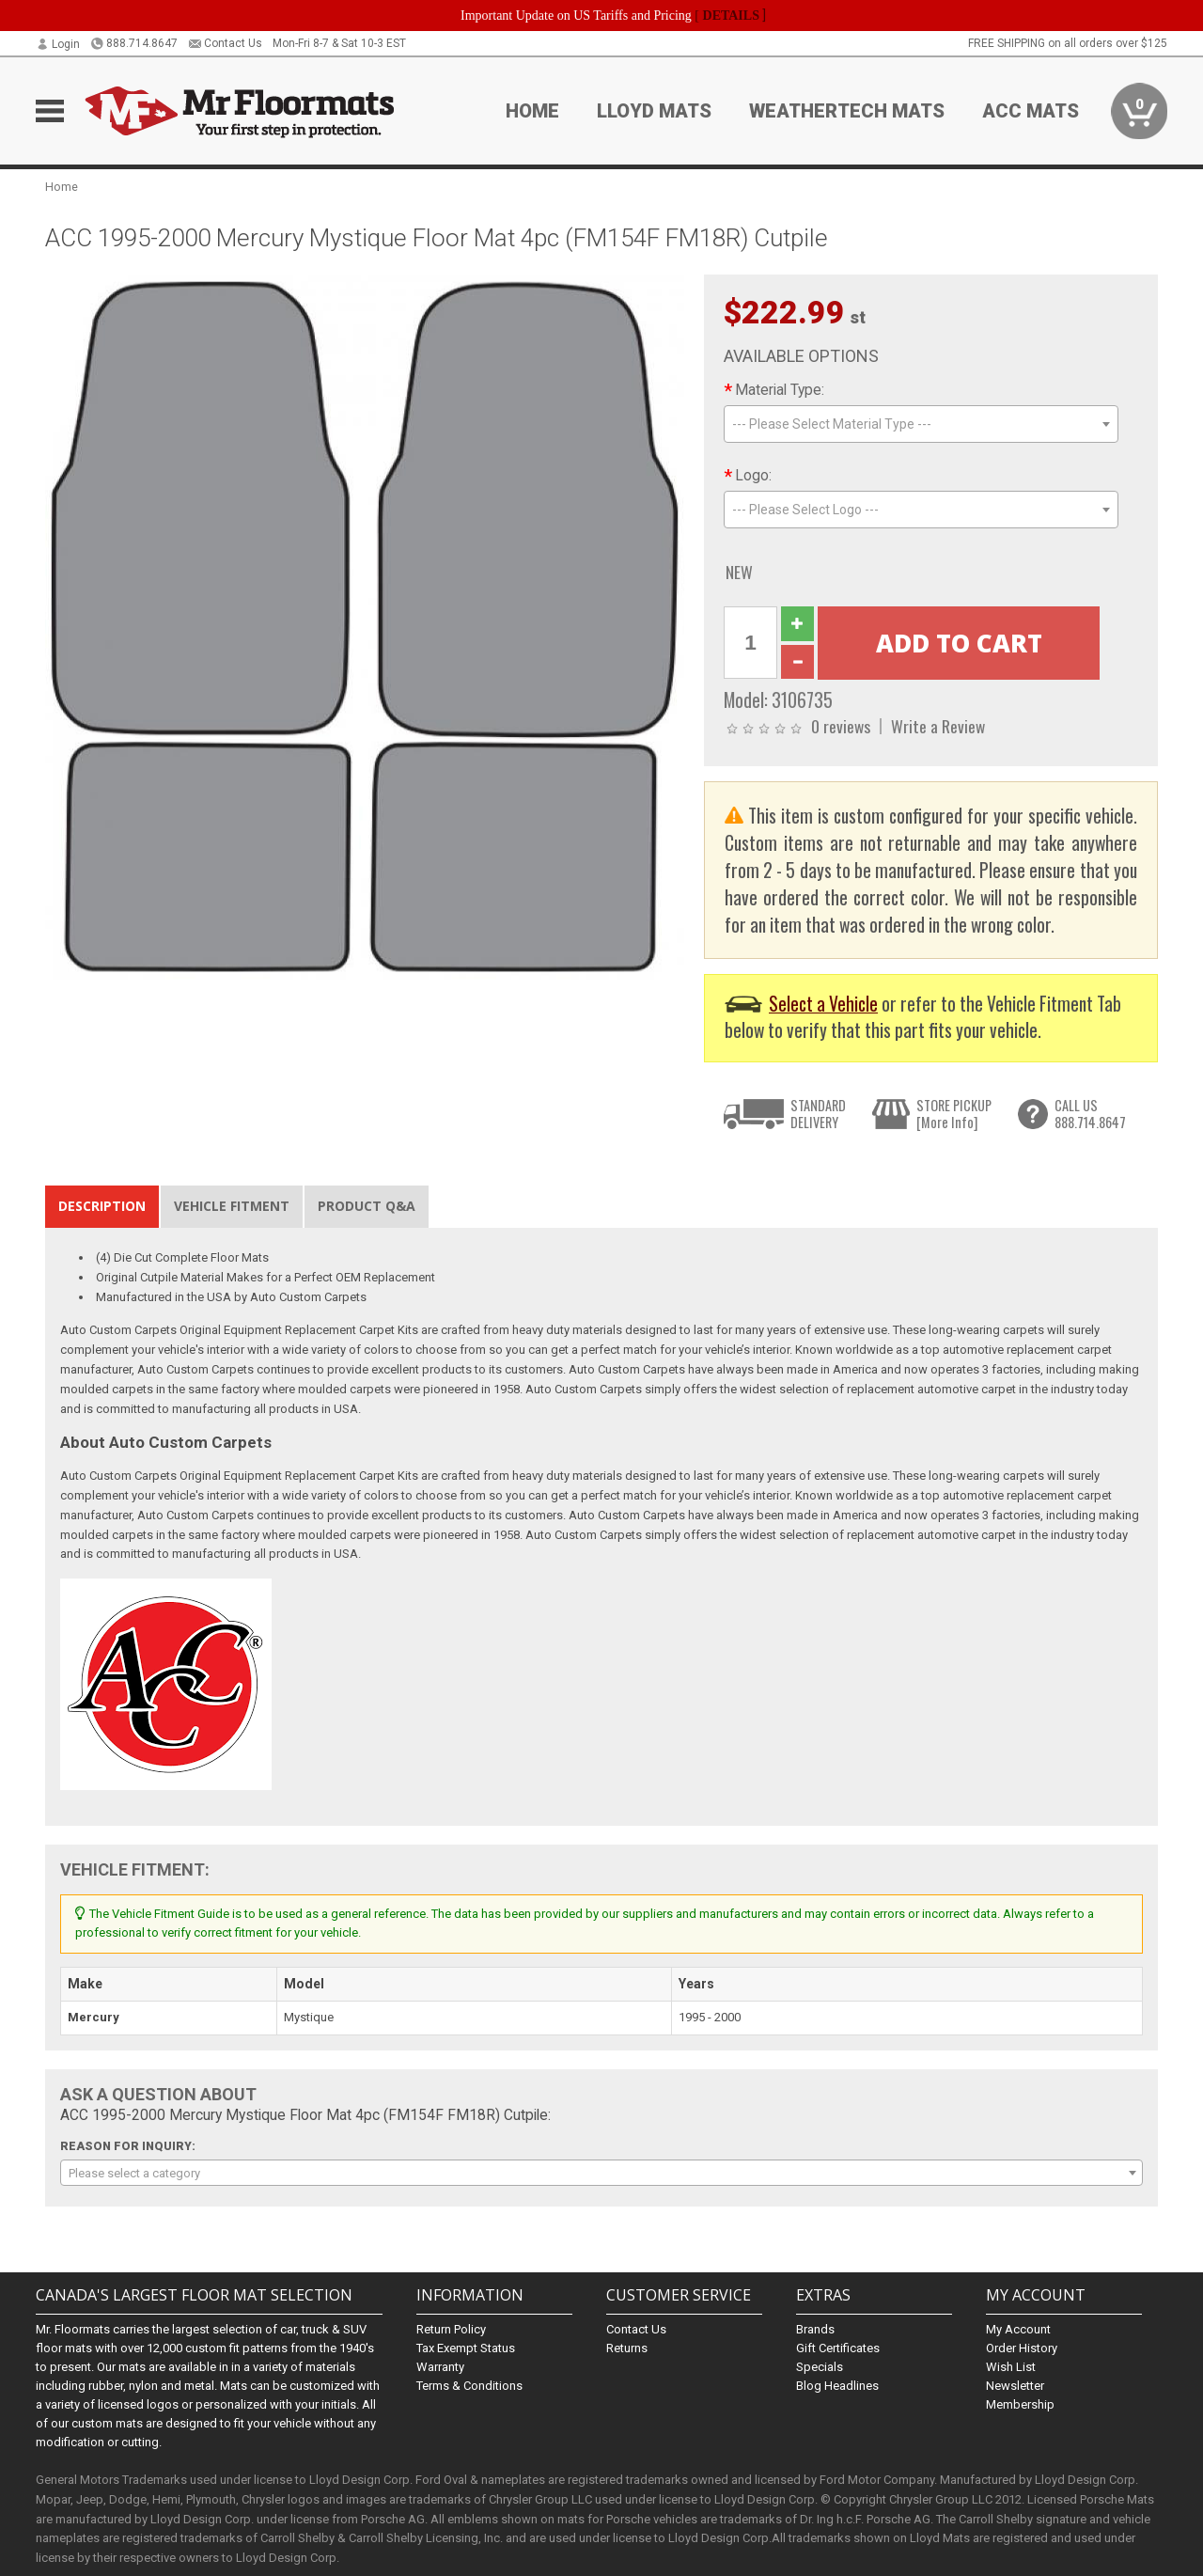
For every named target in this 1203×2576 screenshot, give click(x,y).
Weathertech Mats (847, 111)
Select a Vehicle (823, 1003)
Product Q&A (366, 1206)
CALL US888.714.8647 (1090, 1113)
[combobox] (921, 424)
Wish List (1011, 2367)
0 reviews (840, 726)
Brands (815, 2329)
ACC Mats (1030, 111)
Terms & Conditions (469, 2386)
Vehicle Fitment (231, 1206)
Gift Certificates (838, 2348)
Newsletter (1015, 2386)
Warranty (440, 2367)
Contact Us (225, 43)
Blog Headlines (837, 2386)
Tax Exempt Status (465, 2348)
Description (102, 1206)
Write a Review (938, 726)
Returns (627, 2348)
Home (532, 111)
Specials (819, 2367)
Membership (1020, 2404)
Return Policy (451, 2329)
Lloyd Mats (654, 111)
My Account (1018, 2329)
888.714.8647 (134, 43)
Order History (1021, 2348)
